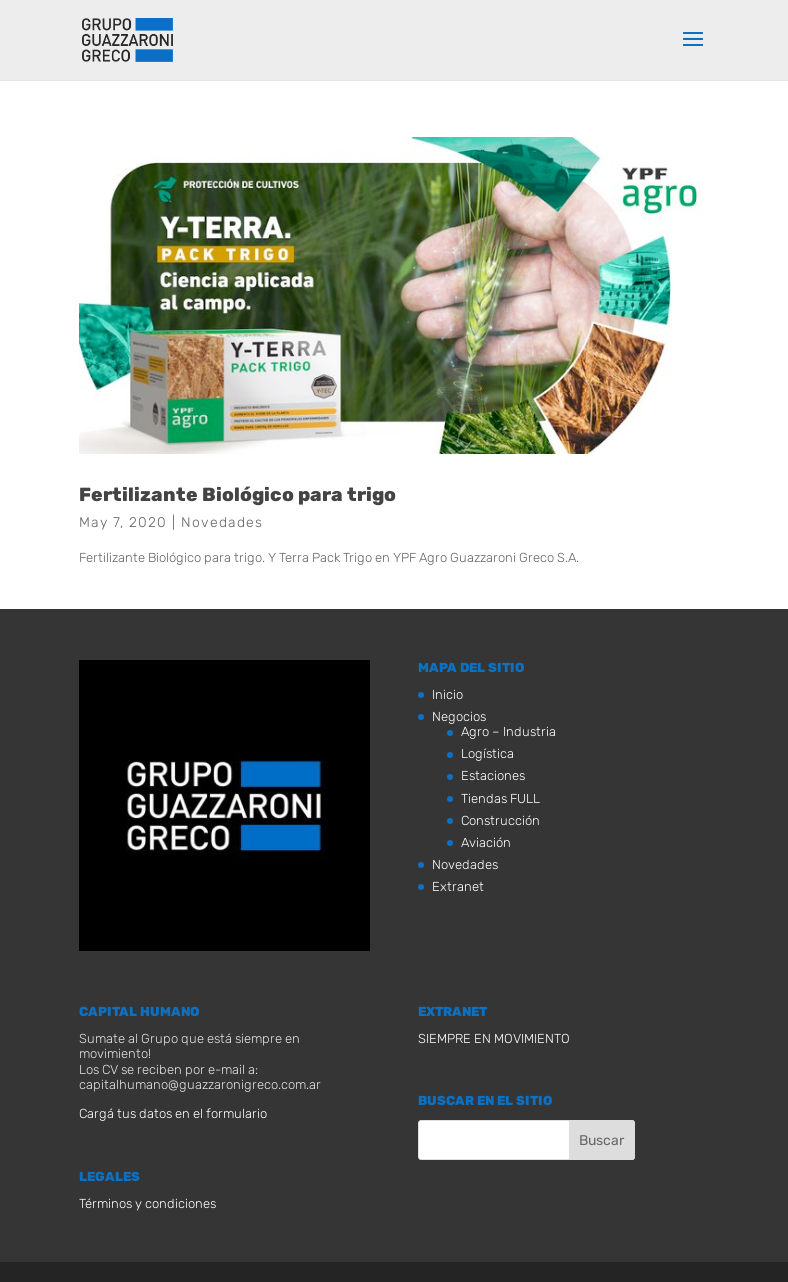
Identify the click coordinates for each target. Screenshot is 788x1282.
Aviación (486, 842)
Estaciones (493, 775)
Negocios (459, 716)
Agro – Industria (508, 731)
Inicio (447, 694)
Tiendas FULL (500, 798)
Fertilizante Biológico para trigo (237, 494)
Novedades (222, 522)
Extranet (458, 886)
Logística (487, 753)
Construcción (500, 820)
